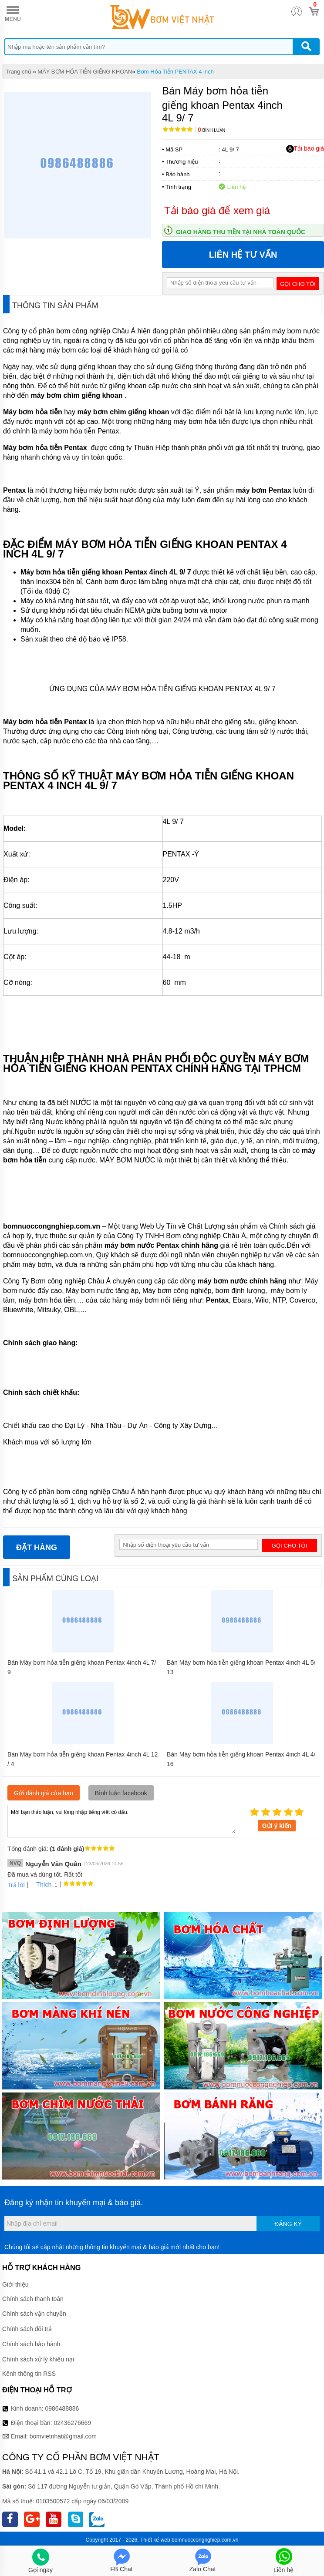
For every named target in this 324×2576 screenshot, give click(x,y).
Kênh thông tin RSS (29, 2373)
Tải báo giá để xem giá (217, 210)
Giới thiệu (15, 2284)
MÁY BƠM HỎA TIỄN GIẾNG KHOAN (84, 71)
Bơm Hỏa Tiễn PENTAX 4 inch (175, 71)
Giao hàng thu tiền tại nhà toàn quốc (240, 231)
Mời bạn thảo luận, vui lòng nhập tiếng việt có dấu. (123, 1820)
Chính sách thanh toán (33, 2298)
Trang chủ (18, 71)
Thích (40, 1884)
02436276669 (72, 2422)
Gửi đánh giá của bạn (43, 1793)
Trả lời (16, 1884)
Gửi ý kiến (277, 1825)
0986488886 (62, 2408)
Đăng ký (288, 2223)
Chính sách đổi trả (27, 2328)
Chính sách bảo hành (31, 2344)
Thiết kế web (155, 2540)
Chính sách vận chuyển (34, 2313)
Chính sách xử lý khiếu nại (38, 2359)
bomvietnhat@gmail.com (63, 2436)
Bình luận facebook (121, 1793)
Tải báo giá (305, 149)
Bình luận (211, 130)
